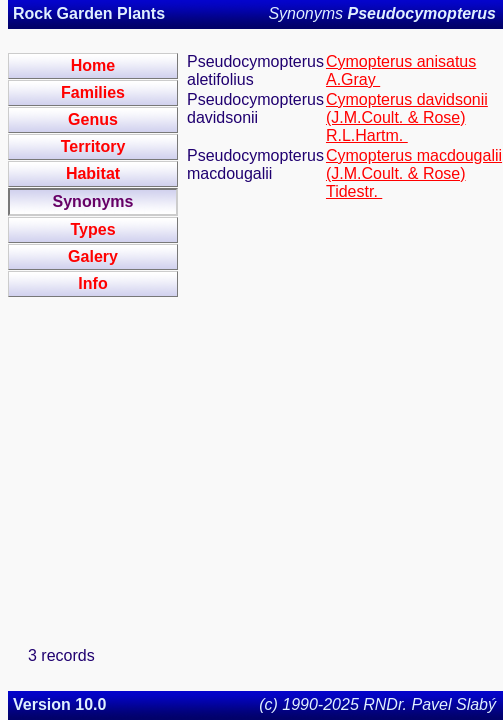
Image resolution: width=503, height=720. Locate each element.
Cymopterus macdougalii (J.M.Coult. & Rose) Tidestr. (414, 173)
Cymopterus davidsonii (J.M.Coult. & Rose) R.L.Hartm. (407, 117)
